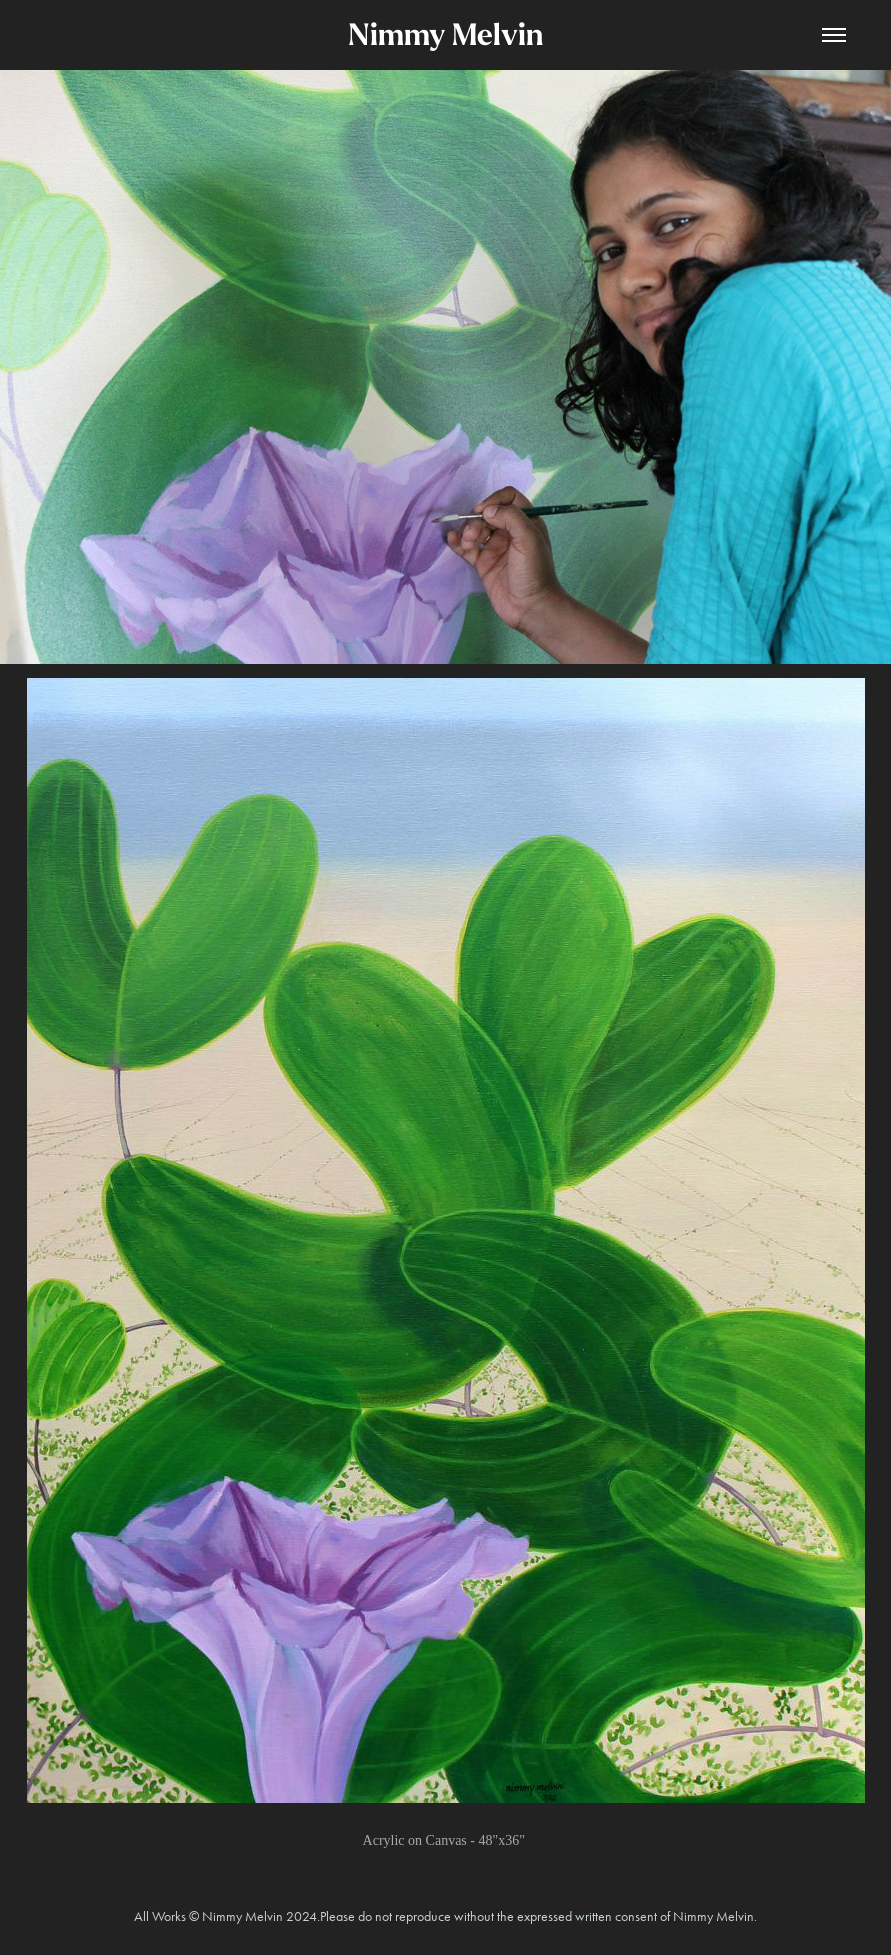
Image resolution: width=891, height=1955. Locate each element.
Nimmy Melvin (445, 34)
